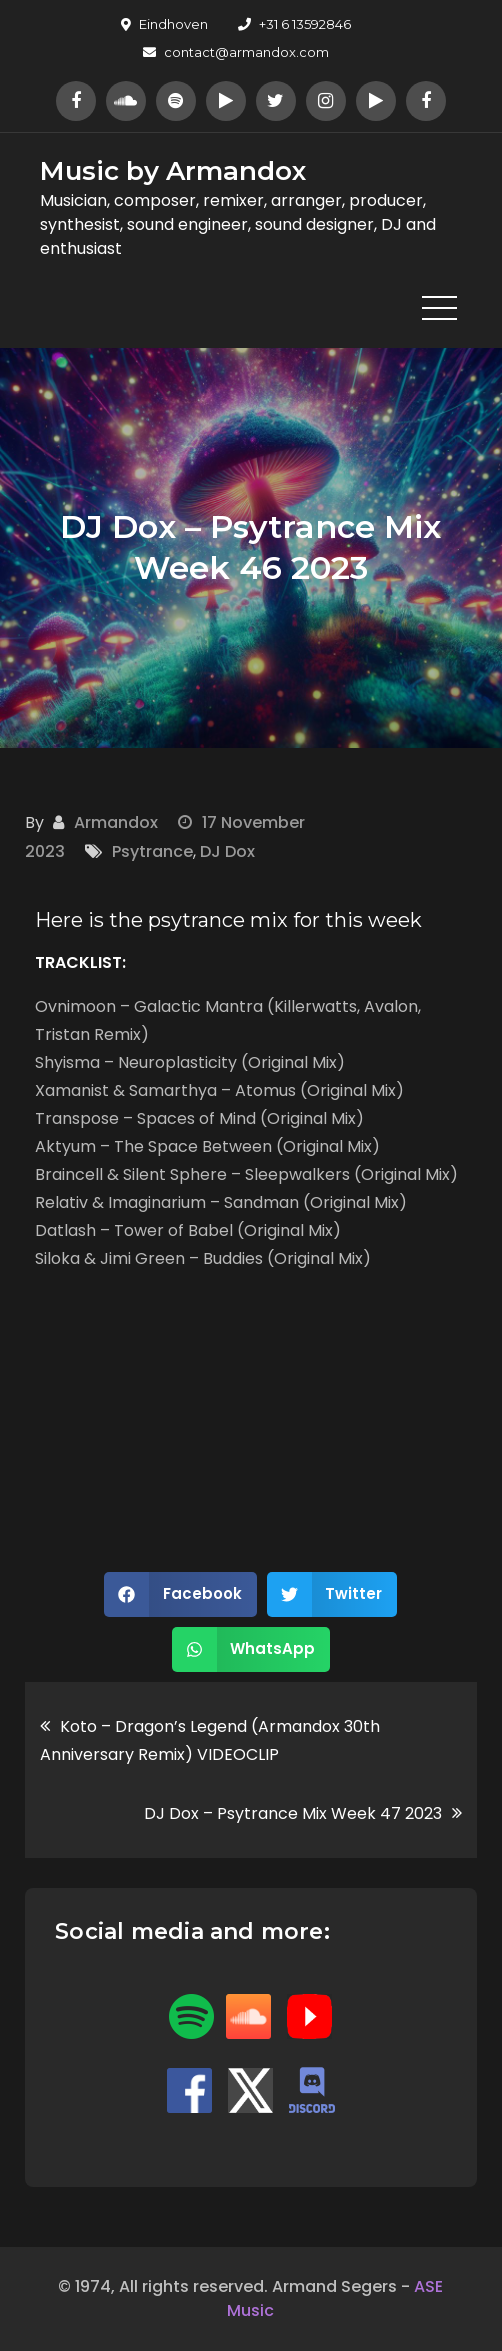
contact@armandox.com (236, 52)
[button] (180, 1594)
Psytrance (152, 851)
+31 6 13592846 (294, 24)
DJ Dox (227, 851)
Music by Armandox (173, 171)
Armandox (116, 822)
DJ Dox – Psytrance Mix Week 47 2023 (293, 1813)
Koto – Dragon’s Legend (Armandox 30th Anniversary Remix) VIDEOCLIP (210, 1740)
